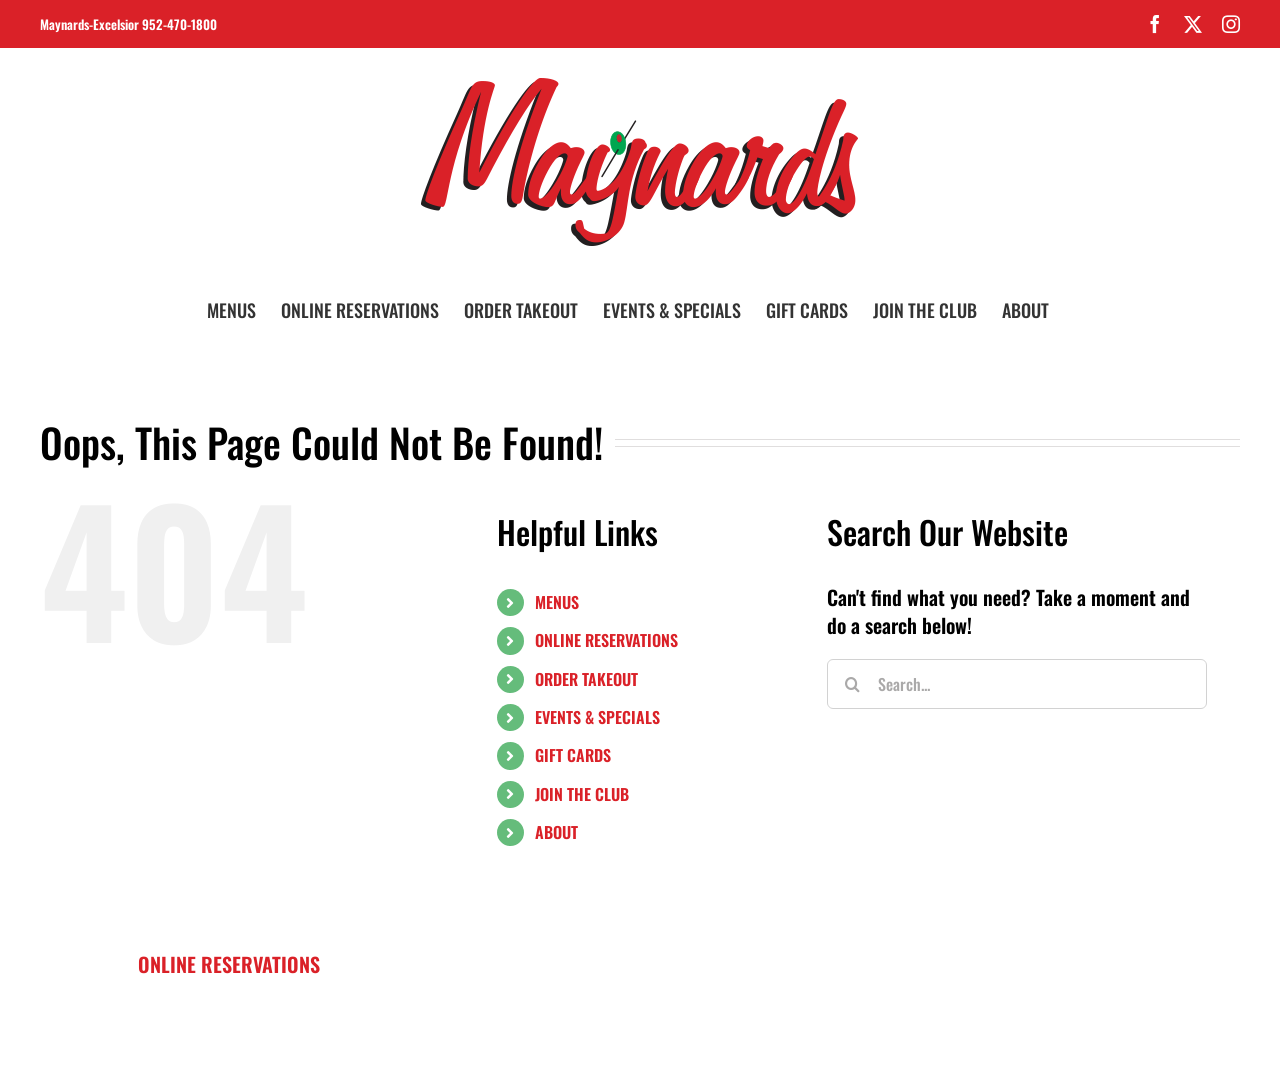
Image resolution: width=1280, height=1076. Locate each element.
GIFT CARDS (573, 755)
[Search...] (1017, 684)
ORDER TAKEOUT (586, 679)
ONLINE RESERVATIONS (606, 640)
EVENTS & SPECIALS (597, 717)
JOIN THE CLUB (582, 794)
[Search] (852, 684)
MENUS (557, 602)
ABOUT (556, 832)
